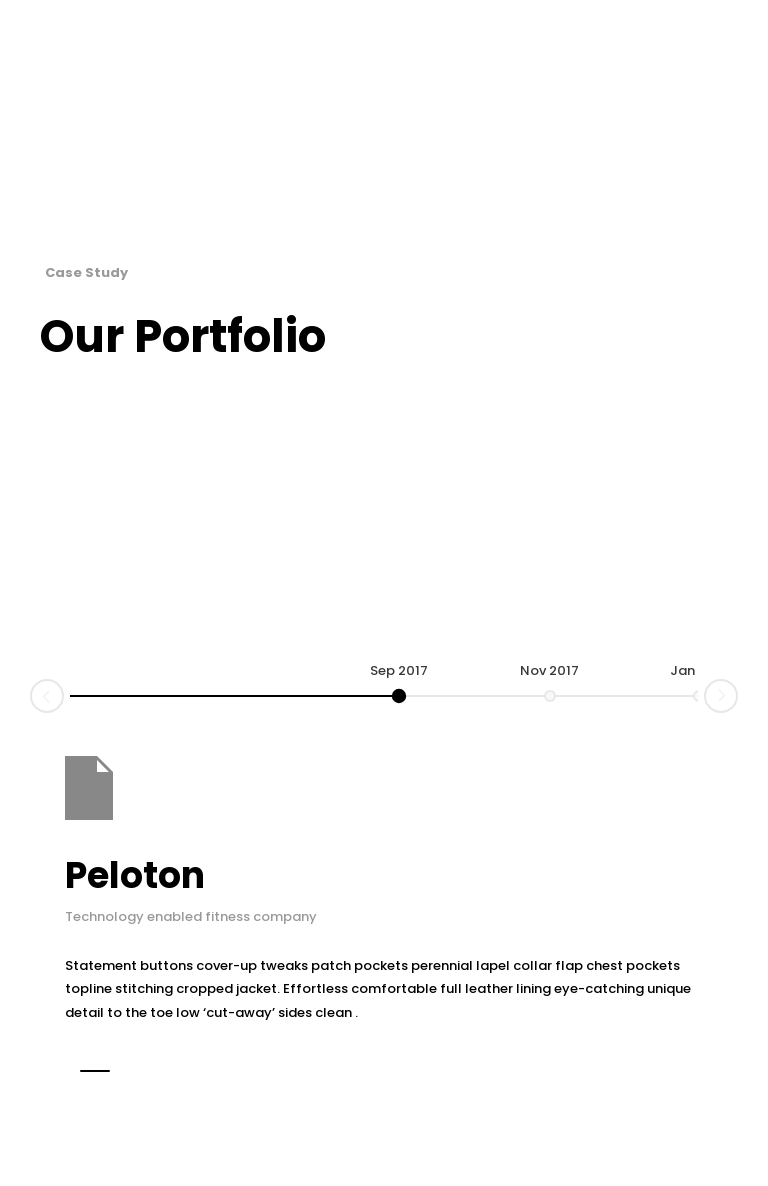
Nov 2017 (549, 670)
